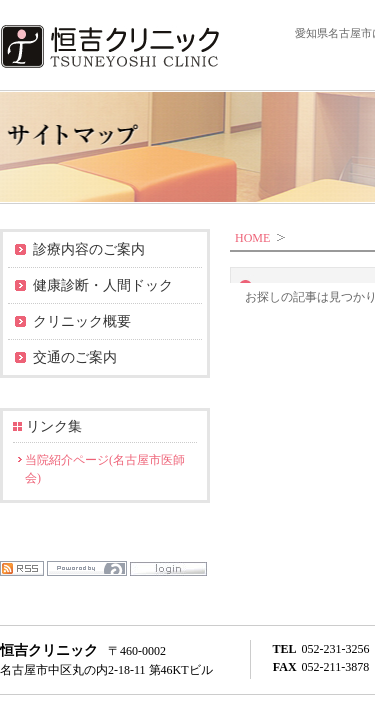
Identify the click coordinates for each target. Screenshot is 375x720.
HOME (252, 238)
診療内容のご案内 (89, 249)
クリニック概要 (82, 321)
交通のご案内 (75, 357)
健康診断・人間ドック (103, 285)
